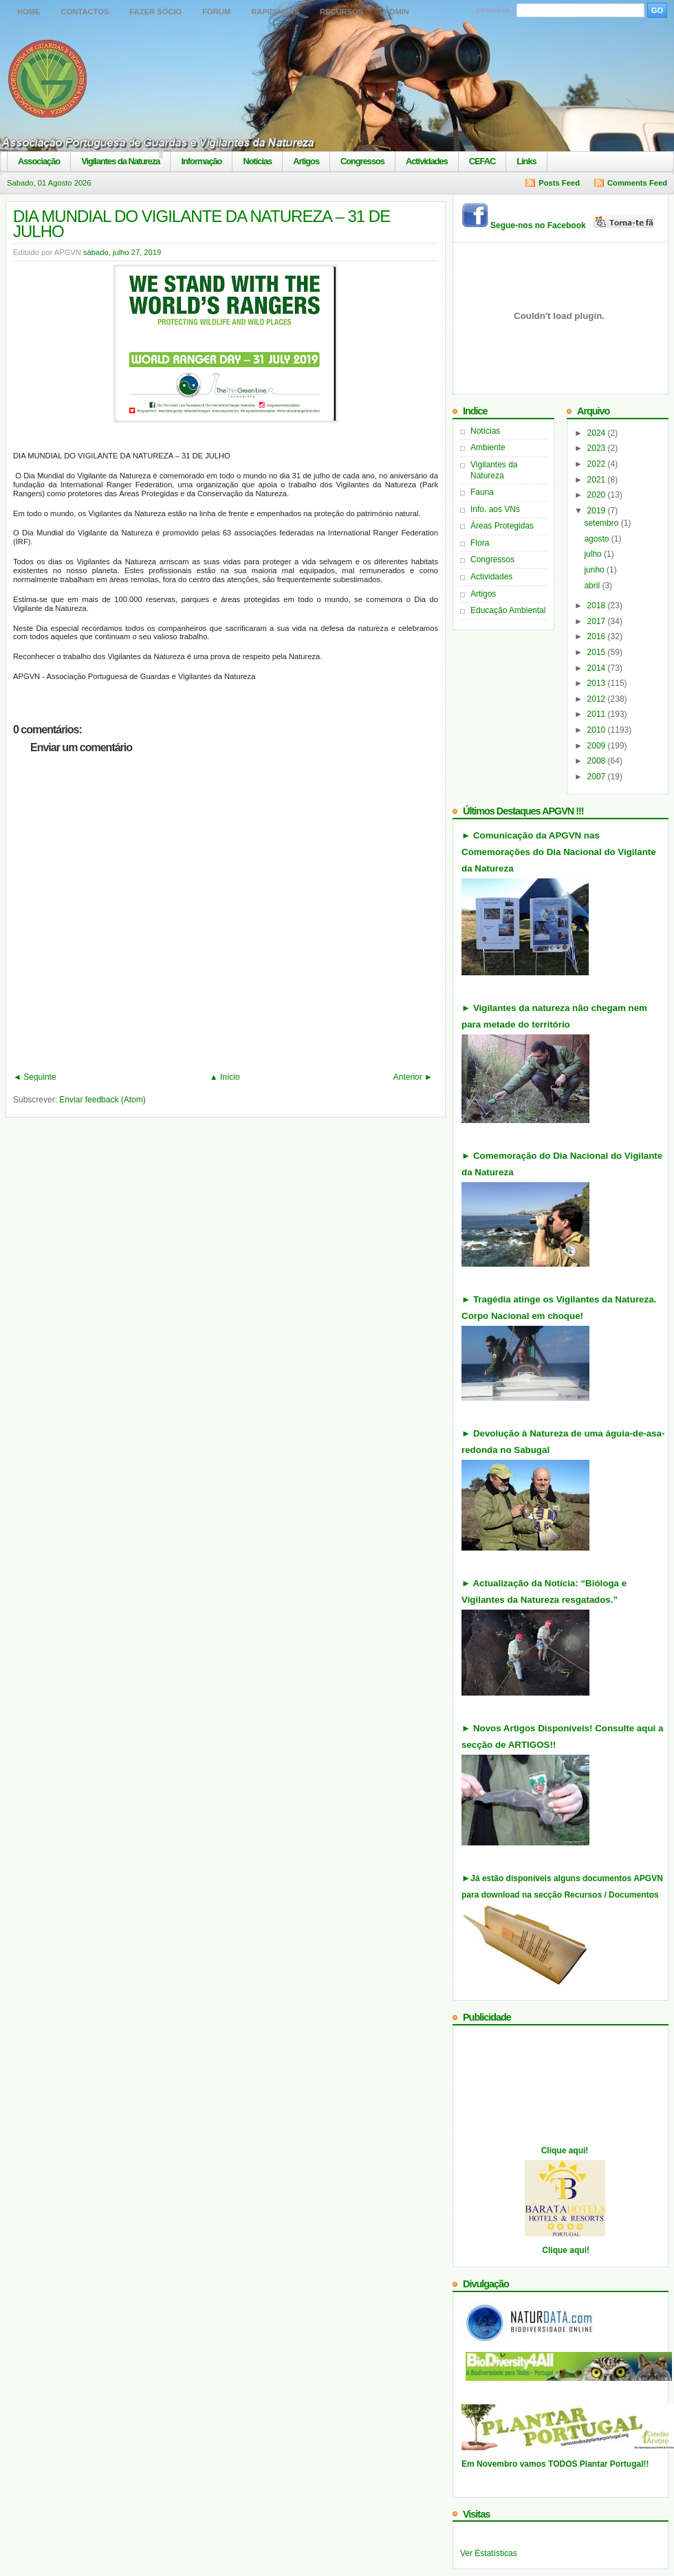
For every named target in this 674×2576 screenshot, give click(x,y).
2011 (597, 714)
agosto (597, 539)
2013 (597, 683)
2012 (597, 699)
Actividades (427, 161)
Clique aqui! (565, 2150)
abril (593, 585)
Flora (479, 543)
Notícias (257, 161)
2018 (597, 605)
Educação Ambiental (507, 610)
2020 (597, 495)
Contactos (85, 12)
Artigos (306, 161)
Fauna (482, 492)
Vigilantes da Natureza (120, 161)
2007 (597, 776)
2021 (597, 480)
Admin (396, 12)
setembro (602, 523)
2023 (597, 448)
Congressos (362, 161)
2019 (597, 510)
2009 (597, 746)
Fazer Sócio (155, 12)
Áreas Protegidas (502, 526)
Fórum (216, 12)
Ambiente (488, 447)
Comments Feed (637, 183)
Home (29, 12)
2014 (597, 668)
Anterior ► (413, 1077)
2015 (597, 652)
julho (594, 554)
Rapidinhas (275, 12)
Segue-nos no (573, 225)
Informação (201, 161)
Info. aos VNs (495, 509)
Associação (39, 161)
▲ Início (225, 1077)
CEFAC (482, 161)
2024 (597, 433)
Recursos (341, 12)
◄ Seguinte (34, 1077)
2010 (597, 730)
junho (595, 570)
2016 (597, 636)
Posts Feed (559, 183)
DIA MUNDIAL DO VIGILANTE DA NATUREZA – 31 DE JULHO (201, 224)
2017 (597, 621)
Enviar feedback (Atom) (102, 1099)
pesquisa (493, 9)
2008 (597, 761)
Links (526, 161)
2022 (597, 464)
